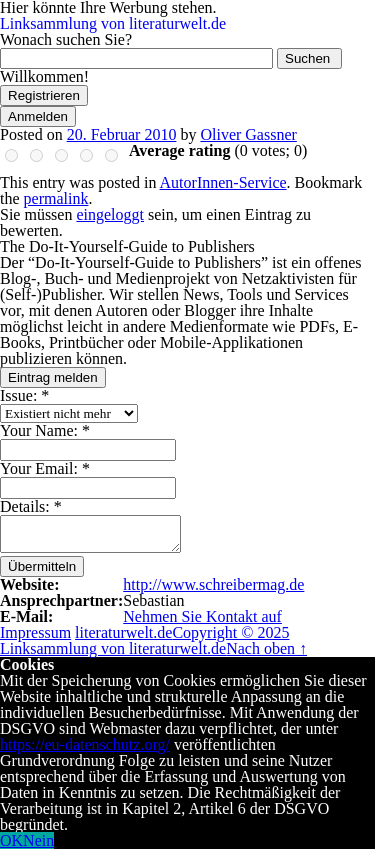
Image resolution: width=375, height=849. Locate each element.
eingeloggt (110, 214)
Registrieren (44, 95)
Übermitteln (42, 566)
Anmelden (38, 116)
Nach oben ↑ (266, 648)
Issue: (24, 395)
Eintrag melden (53, 377)
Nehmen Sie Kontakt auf (202, 616)
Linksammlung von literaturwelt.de (113, 23)
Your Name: (45, 430)
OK (11, 840)
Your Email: (45, 468)
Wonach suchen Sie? (66, 39)
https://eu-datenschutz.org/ (85, 744)
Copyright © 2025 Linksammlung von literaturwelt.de (144, 640)
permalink (56, 198)
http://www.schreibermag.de (213, 584)
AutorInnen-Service (223, 182)
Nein (38, 840)
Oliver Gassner (248, 134)
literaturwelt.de (123, 632)
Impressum (35, 632)
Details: (31, 506)
